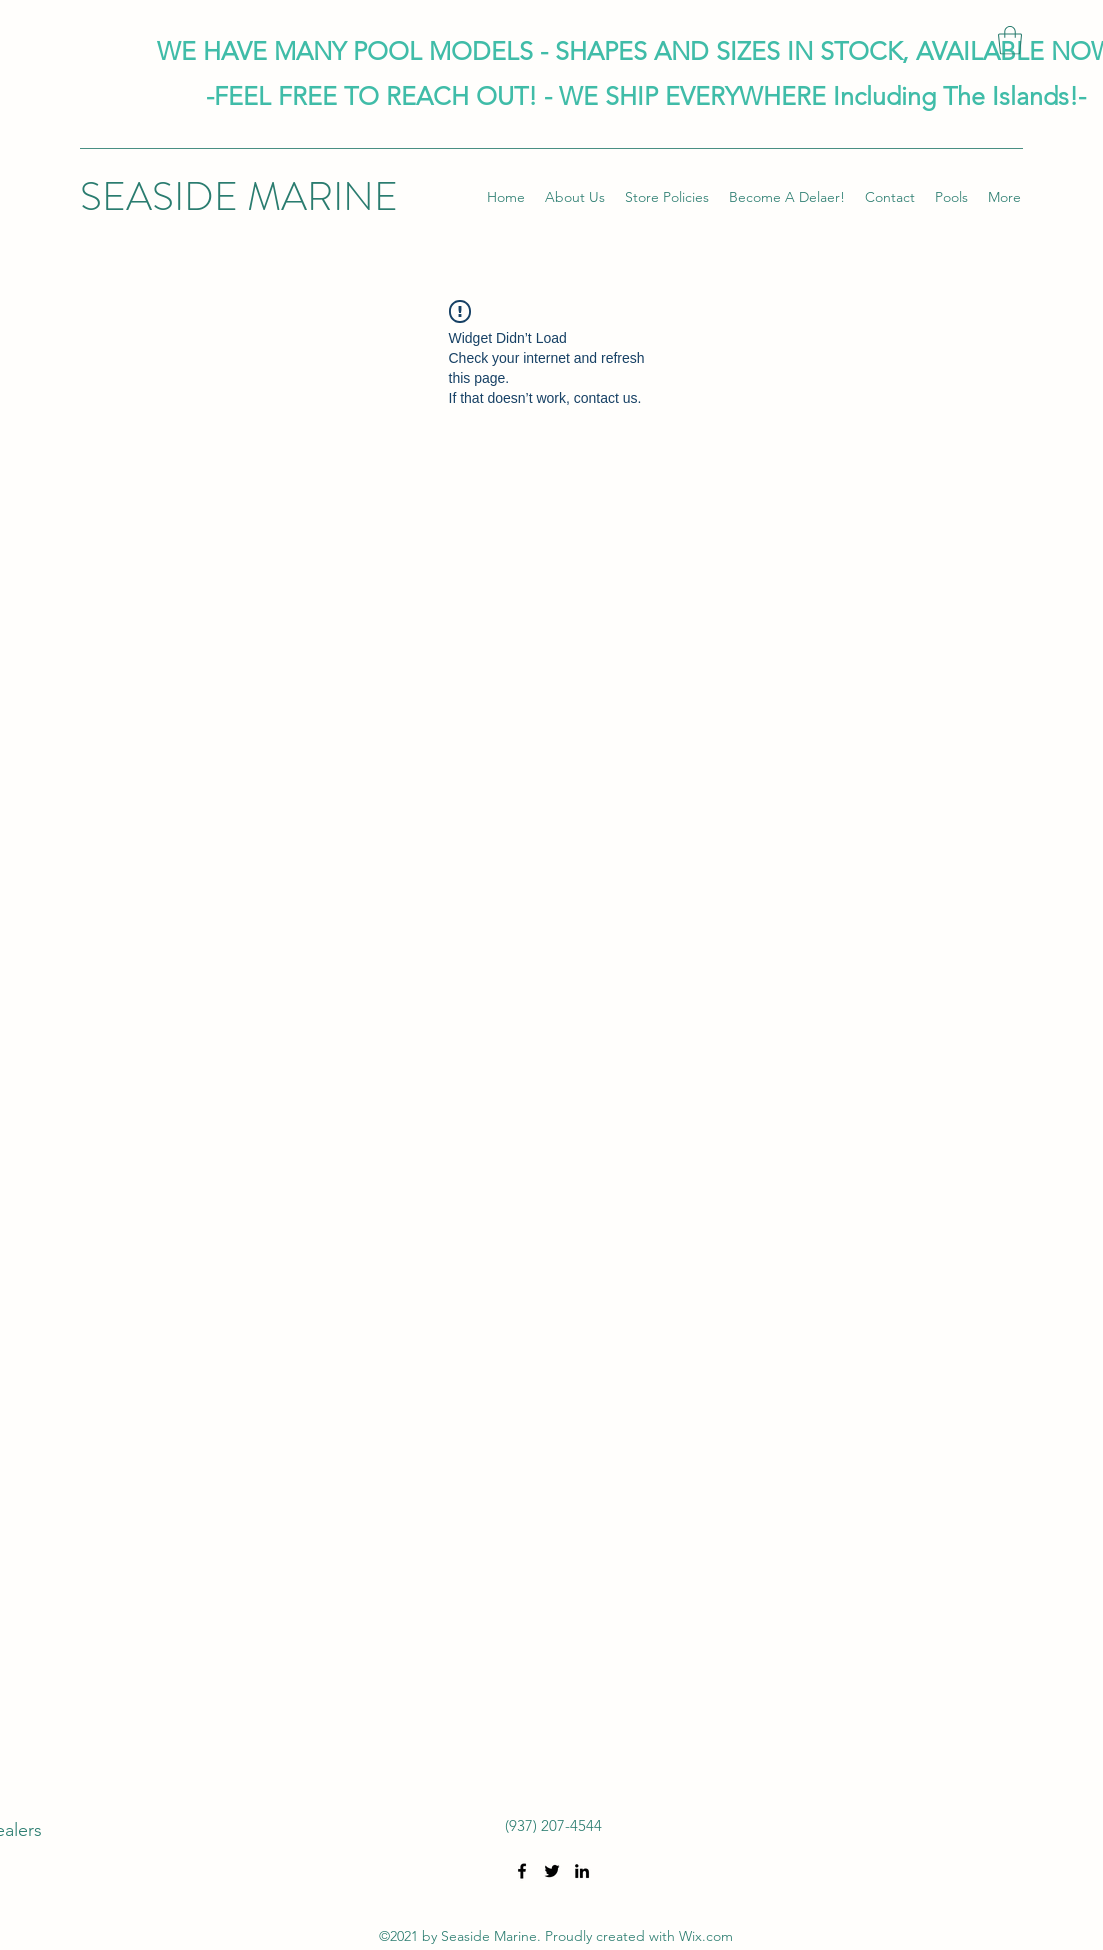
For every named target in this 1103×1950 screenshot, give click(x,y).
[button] (1010, 40)
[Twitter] (552, 1871)
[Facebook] (522, 1871)
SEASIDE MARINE (239, 196)
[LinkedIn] (582, 1871)
